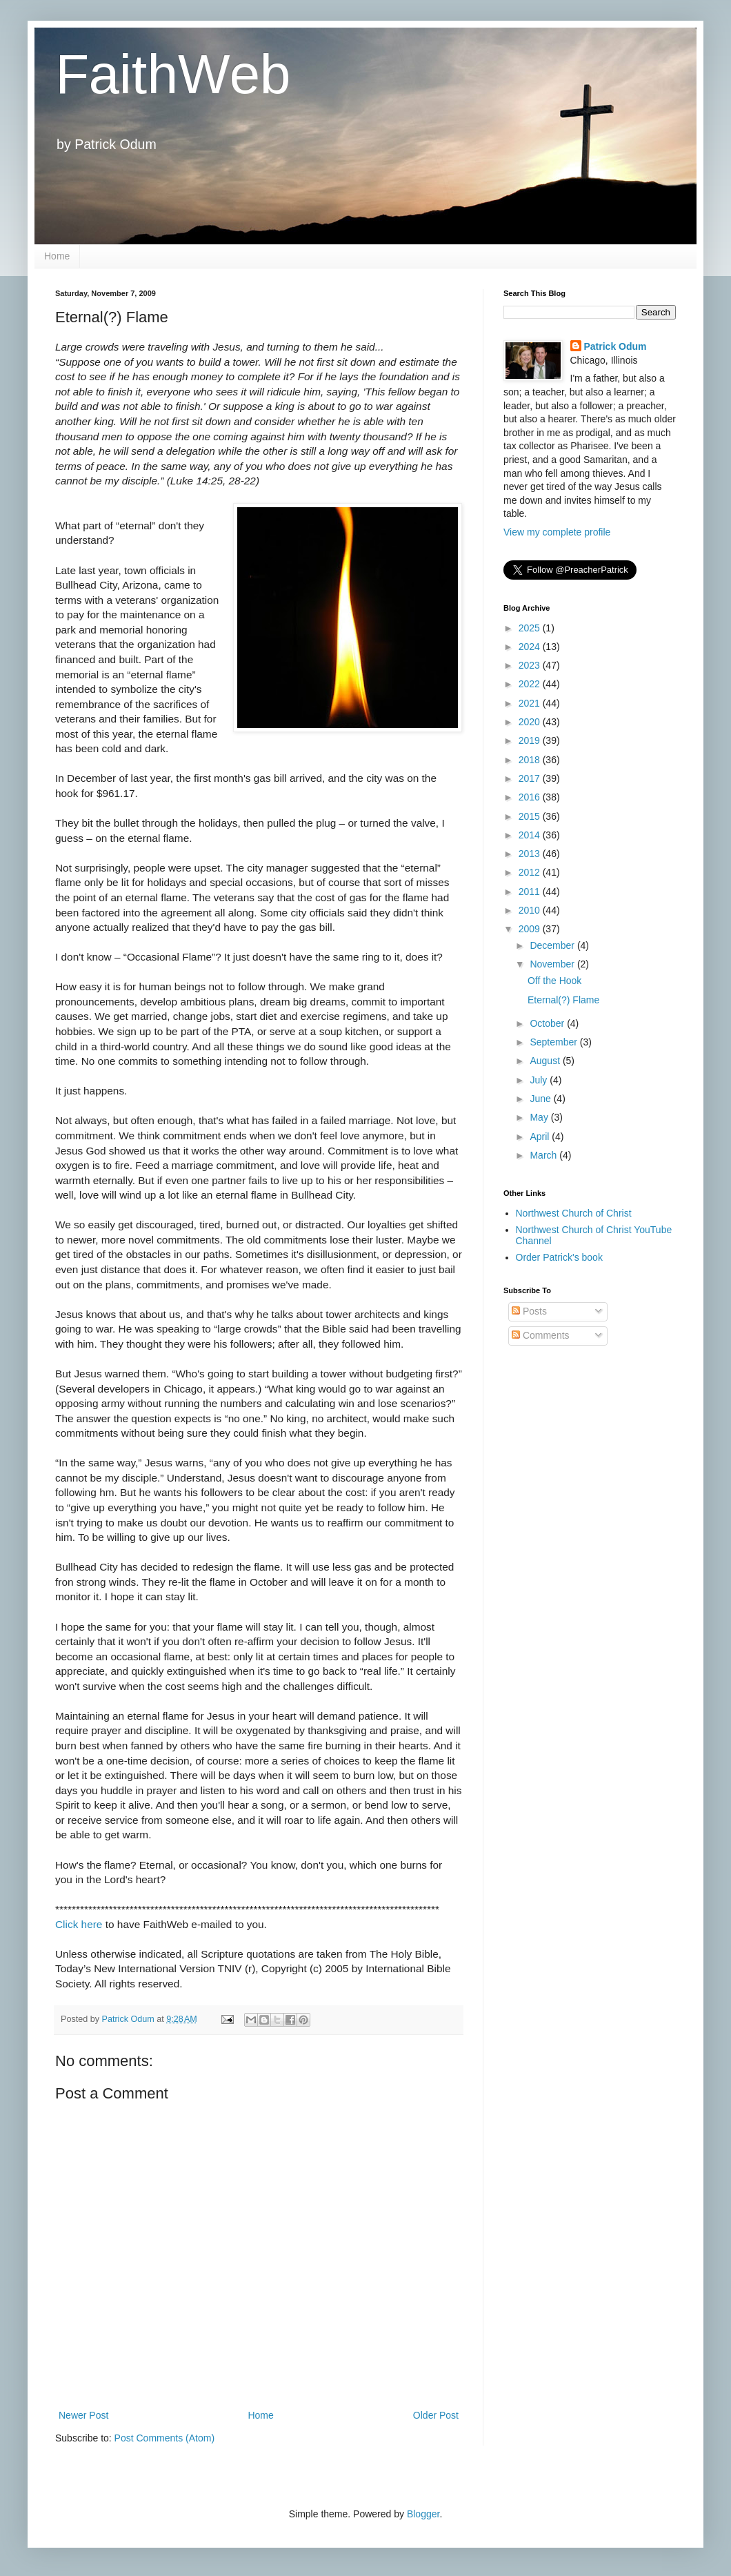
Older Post (436, 2415)
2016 (531, 797)
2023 (531, 665)
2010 (531, 910)
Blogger (423, 2513)
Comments (541, 1335)
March (544, 1155)
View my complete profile (556, 532)
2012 (531, 872)
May (540, 1117)
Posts (529, 1311)
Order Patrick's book (559, 1257)
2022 (531, 683)
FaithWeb (172, 74)
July (540, 1079)
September (554, 1042)
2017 (531, 778)
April (541, 1136)
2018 (531, 759)
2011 (531, 891)
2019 (531, 740)
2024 (531, 646)
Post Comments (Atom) (164, 2438)
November (553, 964)
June (541, 1098)
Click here (78, 1924)
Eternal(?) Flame (563, 999)
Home (57, 256)
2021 (531, 703)
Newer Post (83, 2415)
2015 (531, 816)
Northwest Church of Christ (574, 1213)
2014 (531, 834)
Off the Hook (554, 980)
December (553, 945)
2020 (531, 721)
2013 (531, 853)
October (548, 1023)
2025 (531, 627)
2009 (531, 928)
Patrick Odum (615, 346)
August (546, 1060)
